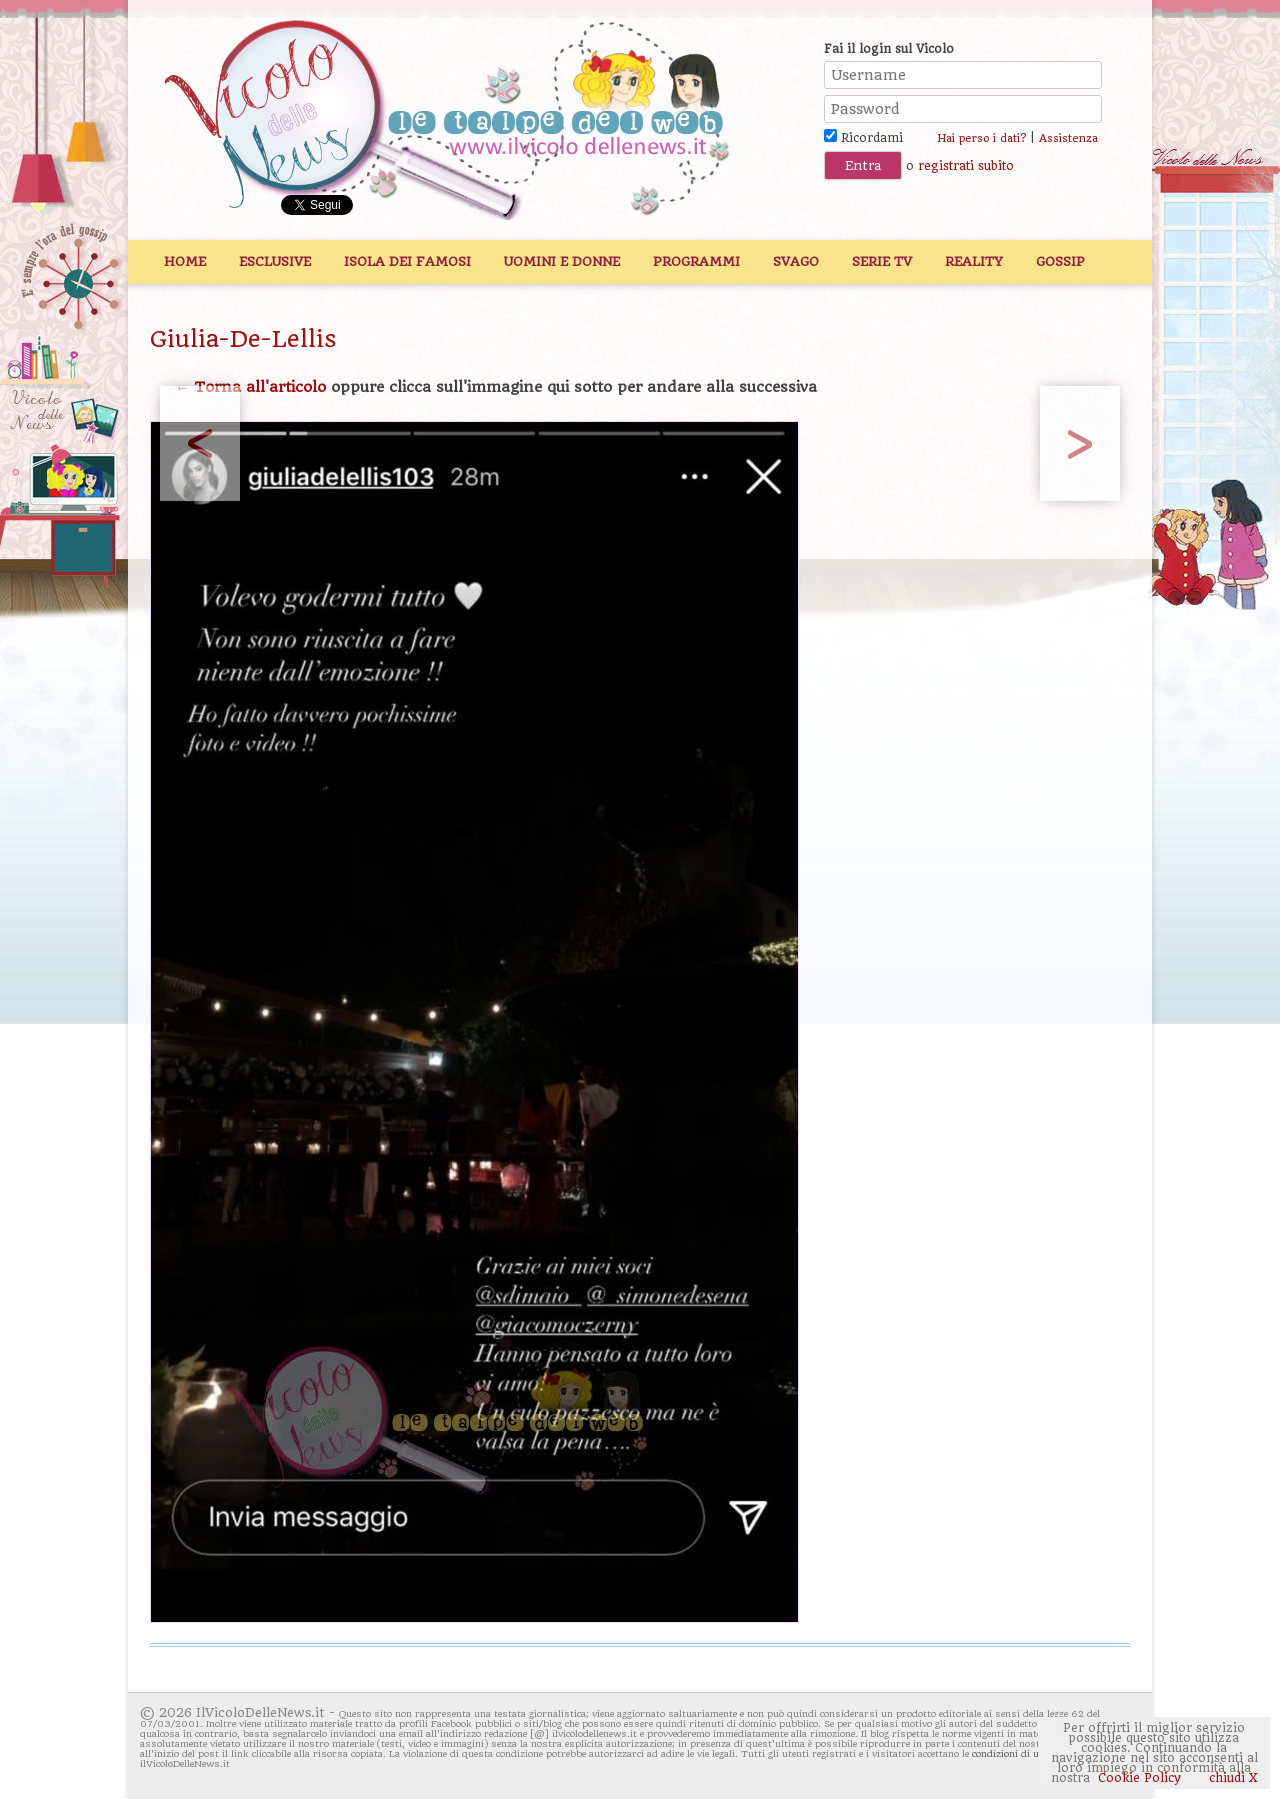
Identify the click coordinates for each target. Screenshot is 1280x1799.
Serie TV (882, 261)
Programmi (696, 261)
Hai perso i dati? (981, 138)
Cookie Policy (1139, 1778)
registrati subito (966, 166)
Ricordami (863, 138)
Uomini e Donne (562, 261)
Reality (974, 261)
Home (185, 261)
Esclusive (275, 261)
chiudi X (1231, 1778)
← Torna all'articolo (250, 387)
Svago (796, 261)
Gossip (1060, 261)
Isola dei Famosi (407, 261)
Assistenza (1068, 138)
